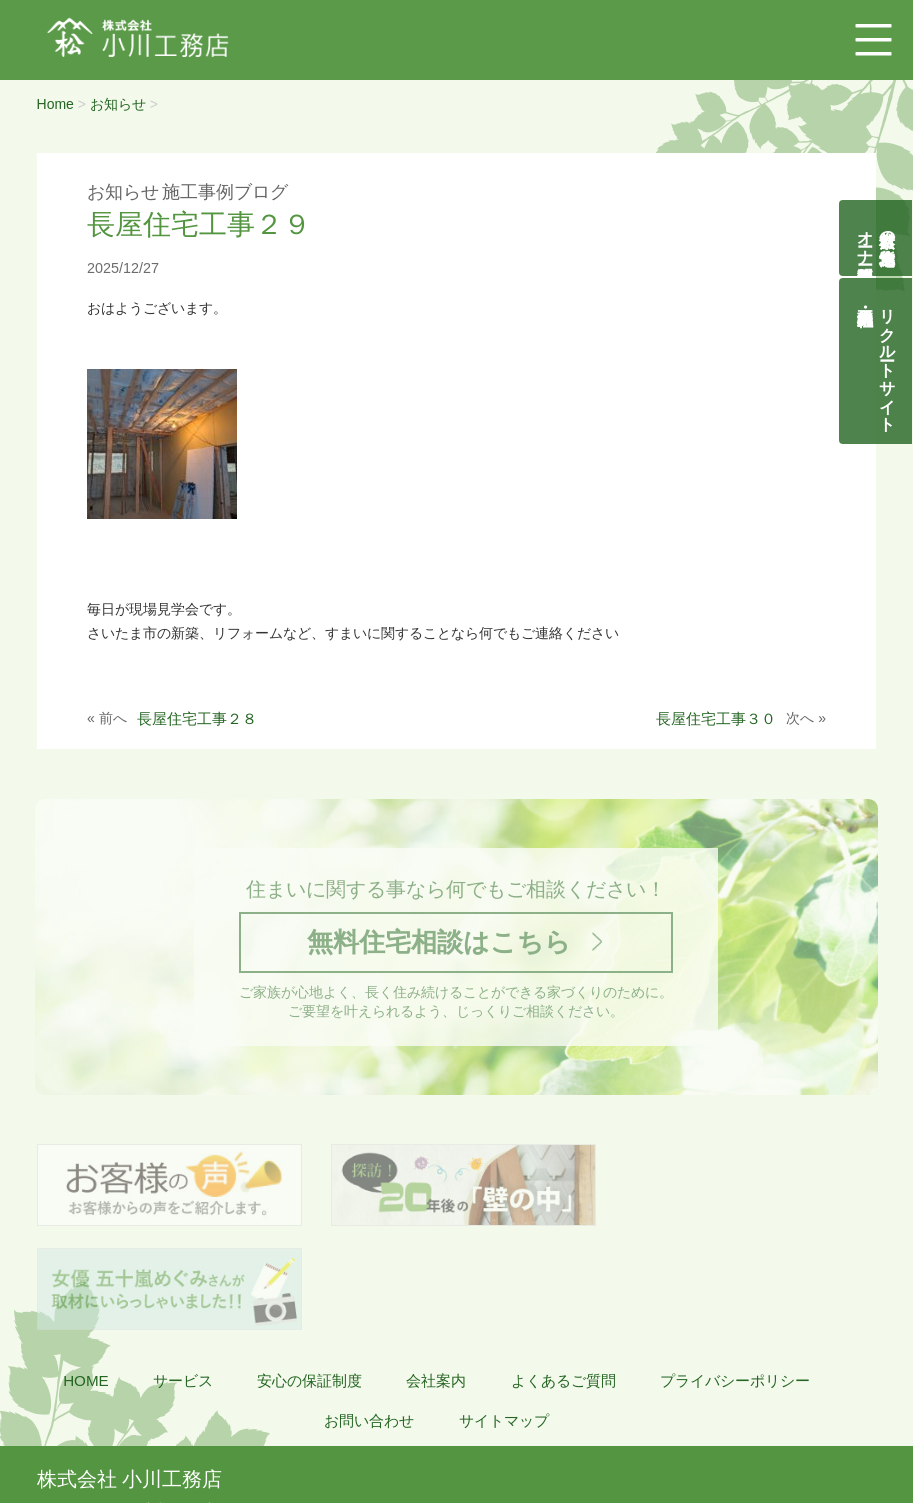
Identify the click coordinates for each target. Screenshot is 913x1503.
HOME (86, 1279)
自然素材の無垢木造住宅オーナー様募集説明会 (876, 238)
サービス (183, 1279)
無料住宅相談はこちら (439, 942)
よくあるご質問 (563, 1279)
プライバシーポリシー (735, 1279)
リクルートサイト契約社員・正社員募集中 (887, 361)
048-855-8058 (99, 1429)
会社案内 (436, 1279)
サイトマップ (504, 1319)
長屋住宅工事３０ (716, 718)
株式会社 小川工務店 (129, 1378)
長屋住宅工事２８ (197, 718)
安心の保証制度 (309, 1279)
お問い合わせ (369, 1319)
